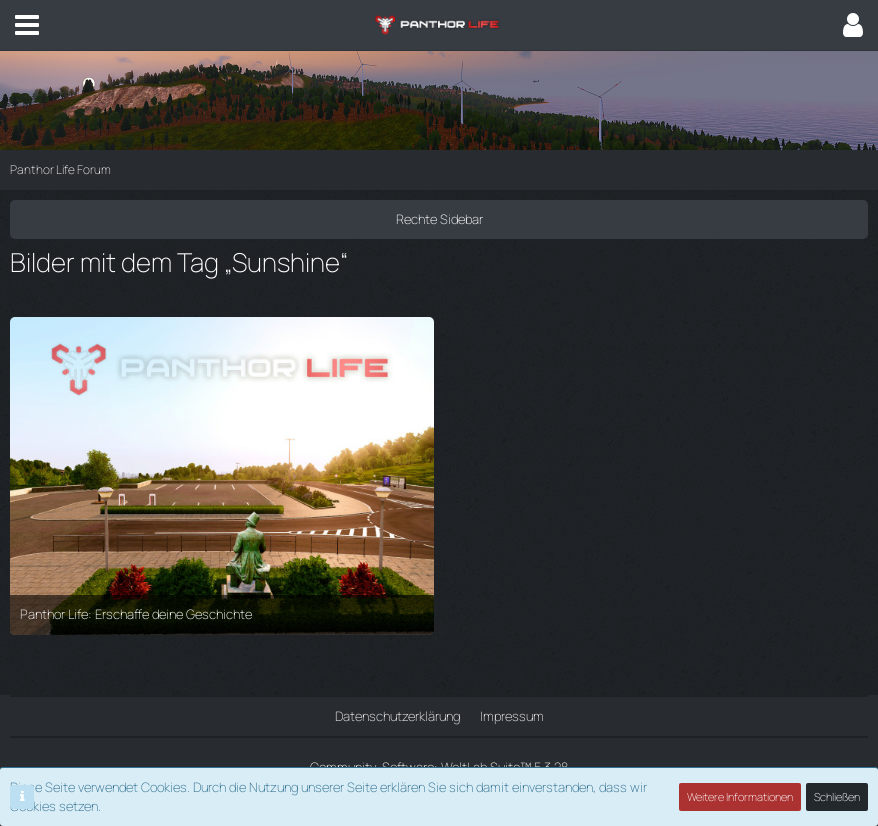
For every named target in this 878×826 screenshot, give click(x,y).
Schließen (837, 796)
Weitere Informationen (740, 796)
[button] (27, 25)
